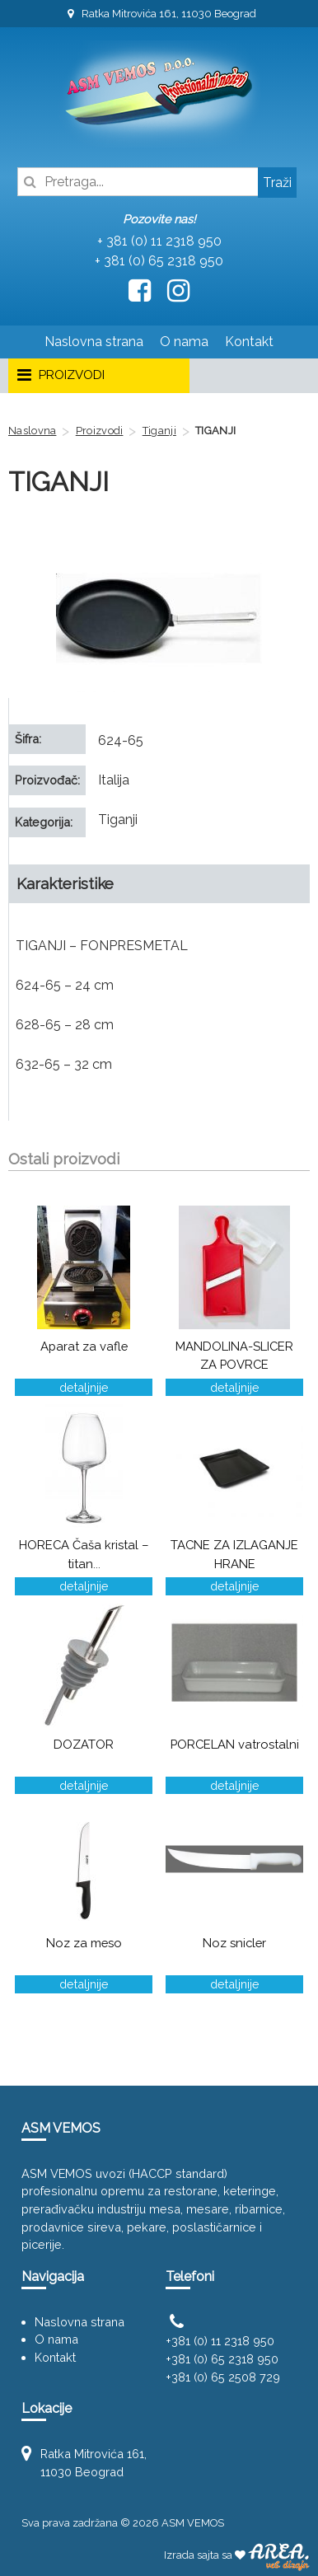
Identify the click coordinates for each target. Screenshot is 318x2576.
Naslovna (32, 430)
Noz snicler (234, 1943)
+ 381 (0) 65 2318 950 (159, 261)
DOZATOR (84, 1744)
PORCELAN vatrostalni (235, 1744)
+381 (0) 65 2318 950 (222, 2359)
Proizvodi (100, 430)
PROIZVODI (60, 376)
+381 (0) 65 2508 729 (223, 2377)
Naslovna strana (93, 341)
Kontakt (249, 341)
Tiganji (159, 430)
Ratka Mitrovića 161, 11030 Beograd (159, 13)
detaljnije (84, 1387)
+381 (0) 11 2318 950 (220, 2341)
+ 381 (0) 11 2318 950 (159, 241)
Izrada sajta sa (237, 2555)
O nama (184, 341)
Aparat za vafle (84, 1346)
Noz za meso (84, 1943)
